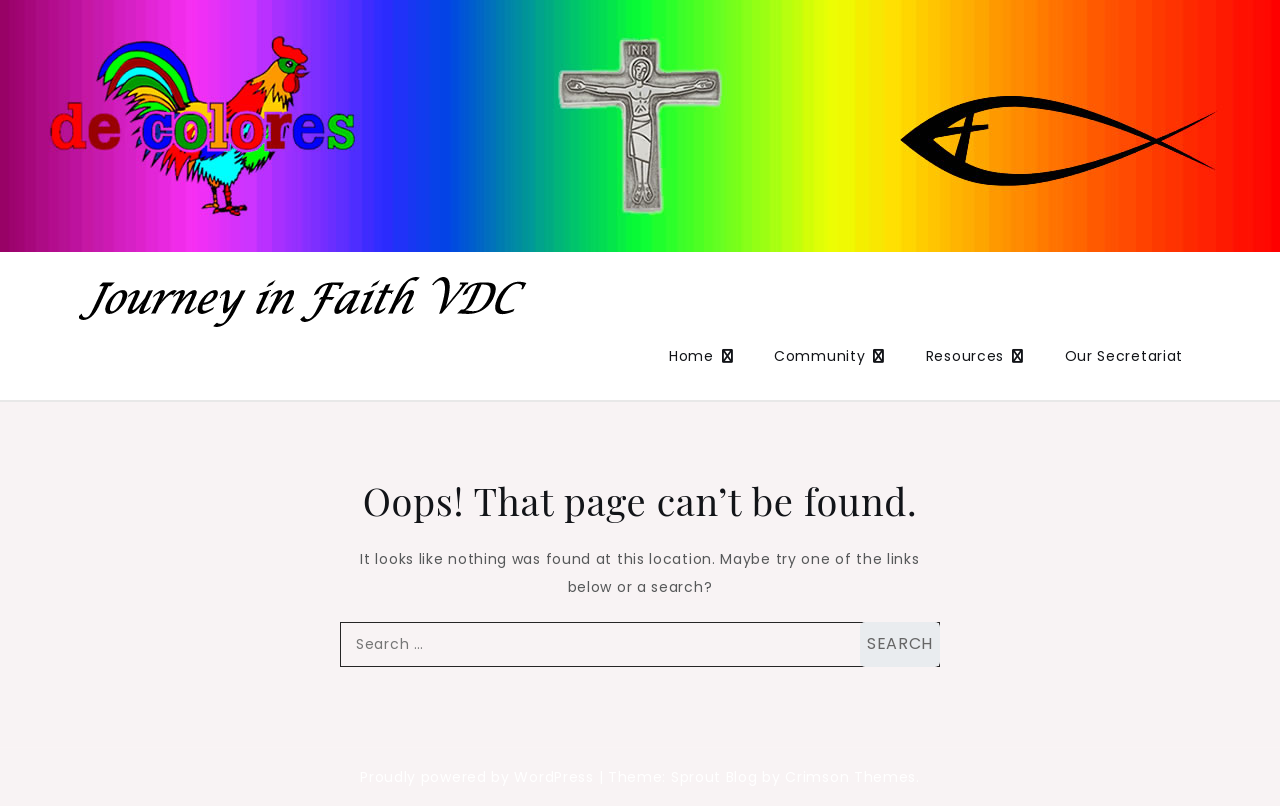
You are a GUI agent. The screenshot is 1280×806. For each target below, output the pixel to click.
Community (819, 356)
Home (691, 356)
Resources (965, 356)
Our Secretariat (1124, 356)
